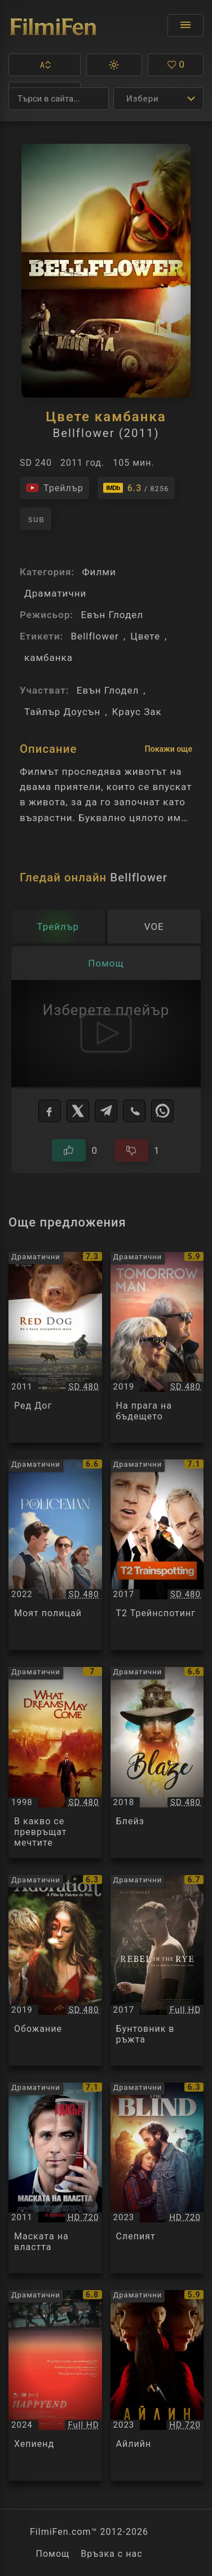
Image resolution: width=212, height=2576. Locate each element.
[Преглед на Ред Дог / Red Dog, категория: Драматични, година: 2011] (55, 1347)
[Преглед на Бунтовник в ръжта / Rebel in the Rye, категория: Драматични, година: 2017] (157, 1970)
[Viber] (134, 1111)
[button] (44, 65)
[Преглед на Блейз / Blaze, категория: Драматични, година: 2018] (157, 1762)
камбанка (48, 657)
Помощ (52, 2553)
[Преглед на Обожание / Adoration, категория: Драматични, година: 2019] (55, 1970)
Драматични (55, 593)
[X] (78, 1111)
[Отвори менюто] (185, 25)
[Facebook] (49, 1111)
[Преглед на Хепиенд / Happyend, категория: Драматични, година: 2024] (55, 2385)
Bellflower (94, 636)
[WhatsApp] (162, 1111)
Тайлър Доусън (62, 711)
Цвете (145, 636)
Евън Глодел (112, 614)
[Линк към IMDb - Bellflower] (136, 488)
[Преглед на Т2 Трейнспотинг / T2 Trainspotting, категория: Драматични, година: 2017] (157, 1554)
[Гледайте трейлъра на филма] (54, 488)
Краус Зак (137, 711)
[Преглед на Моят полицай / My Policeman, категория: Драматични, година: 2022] (55, 1554)
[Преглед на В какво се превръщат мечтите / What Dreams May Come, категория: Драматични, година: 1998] (55, 1762)
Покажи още (168, 748)
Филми (99, 571)
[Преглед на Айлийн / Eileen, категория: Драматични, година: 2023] (157, 2385)
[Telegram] (106, 1111)
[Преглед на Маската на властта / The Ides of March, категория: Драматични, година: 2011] (55, 2178)
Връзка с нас (111, 2553)
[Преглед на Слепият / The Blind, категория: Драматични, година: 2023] (157, 2178)
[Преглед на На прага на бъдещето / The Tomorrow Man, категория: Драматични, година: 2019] (157, 1347)
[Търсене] (58, 98)
